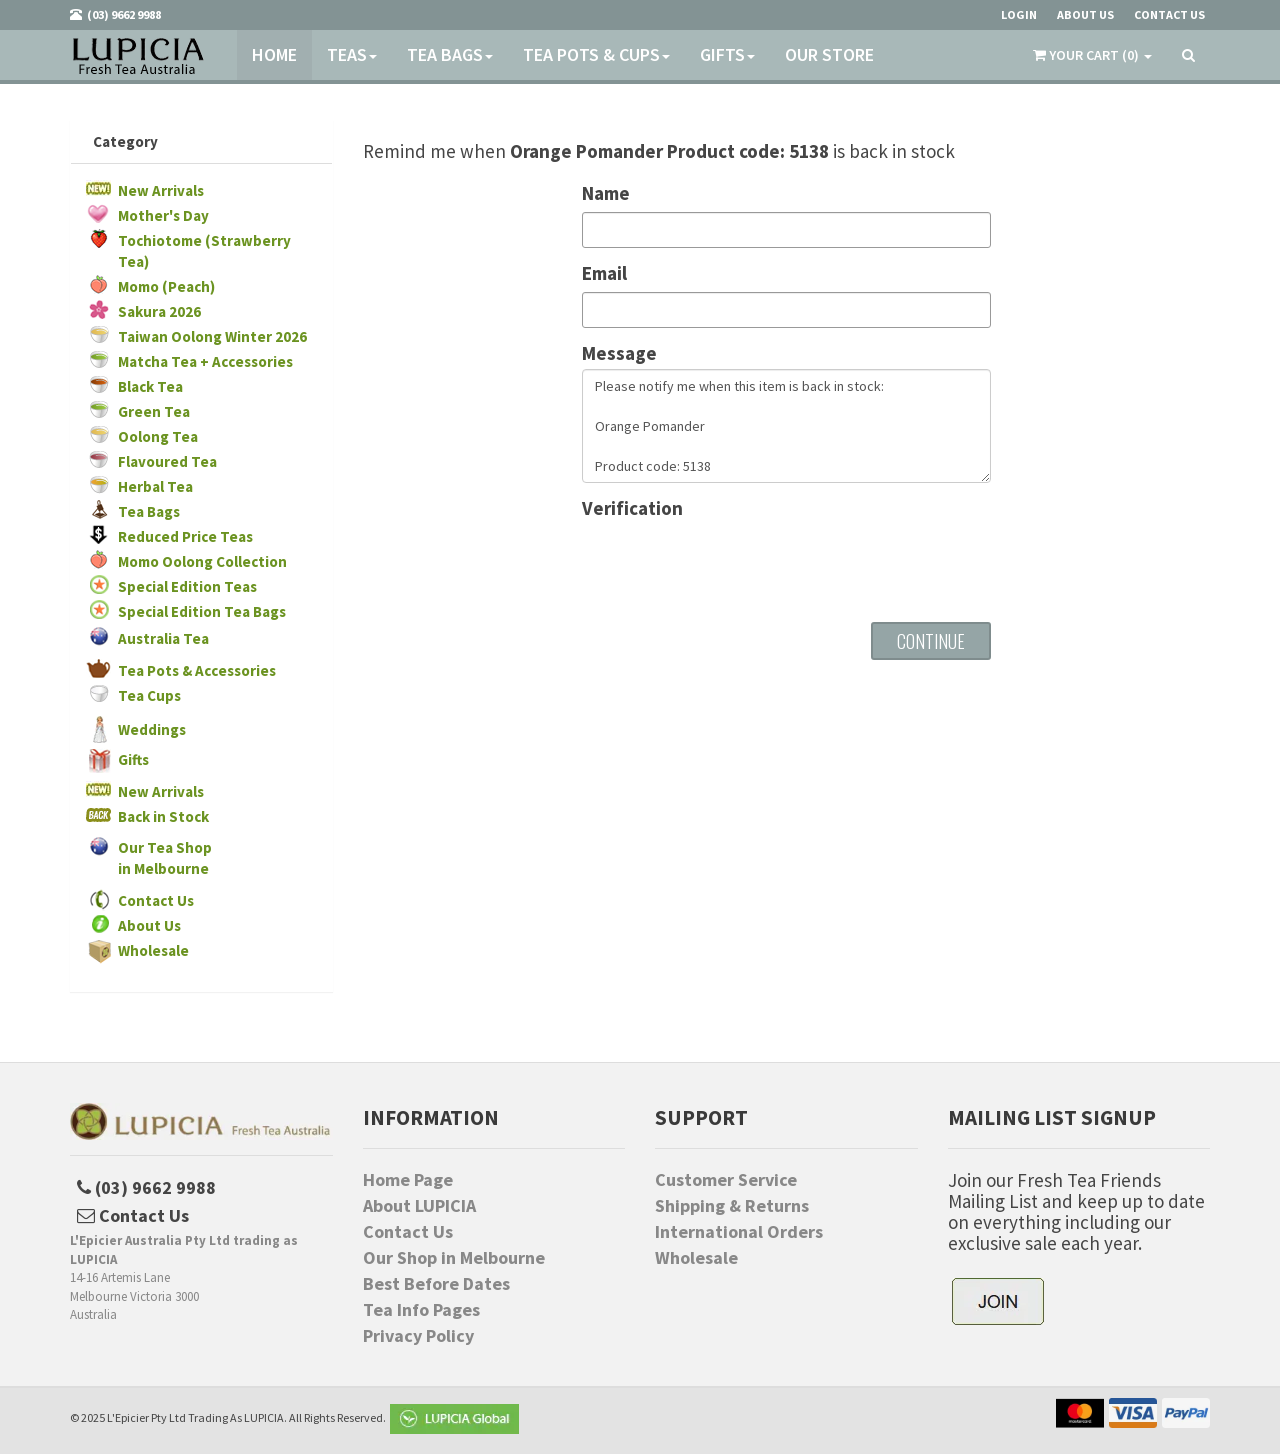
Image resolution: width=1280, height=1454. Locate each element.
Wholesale (153, 950)
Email (604, 273)
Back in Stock (163, 816)
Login (1019, 14)
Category (125, 141)
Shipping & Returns (732, 1206)
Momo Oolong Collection (202, 561)
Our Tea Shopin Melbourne (165, 858)
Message (619, 353)
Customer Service (726, 1180)
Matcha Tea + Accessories (205, 361)
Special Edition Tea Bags (202, 611)
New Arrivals (161, 190)
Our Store (829, 54)
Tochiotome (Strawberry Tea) (204, 251)
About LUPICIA (419, 1206)
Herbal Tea (155, 486)
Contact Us (156, 900)
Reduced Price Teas (185, 536)
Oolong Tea (158, 436)
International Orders (739, 1232)
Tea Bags (450, 54)
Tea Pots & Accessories (197, 670)
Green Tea (154, 411)
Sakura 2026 (159, 311)
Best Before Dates (436, 1284)
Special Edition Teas (187, 586)
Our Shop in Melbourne (454, 1258)
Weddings (152, 729)
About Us (149, 925)
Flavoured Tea (167, 461)
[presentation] (734, 563)
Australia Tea (163, 638)
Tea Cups (149, 695)
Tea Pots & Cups (596, 54)
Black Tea (150, 386)
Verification (632, 508)
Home (274, 54)
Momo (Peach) (166, 286)
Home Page (408, 1180)
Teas (352, 54)
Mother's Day (163, 215)
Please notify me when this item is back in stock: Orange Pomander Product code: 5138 (786, 426)
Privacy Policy (418, 1336)
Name (606, 193)
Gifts (727, 54)
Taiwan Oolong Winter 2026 (212, 336)
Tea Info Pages (421, 1310)
